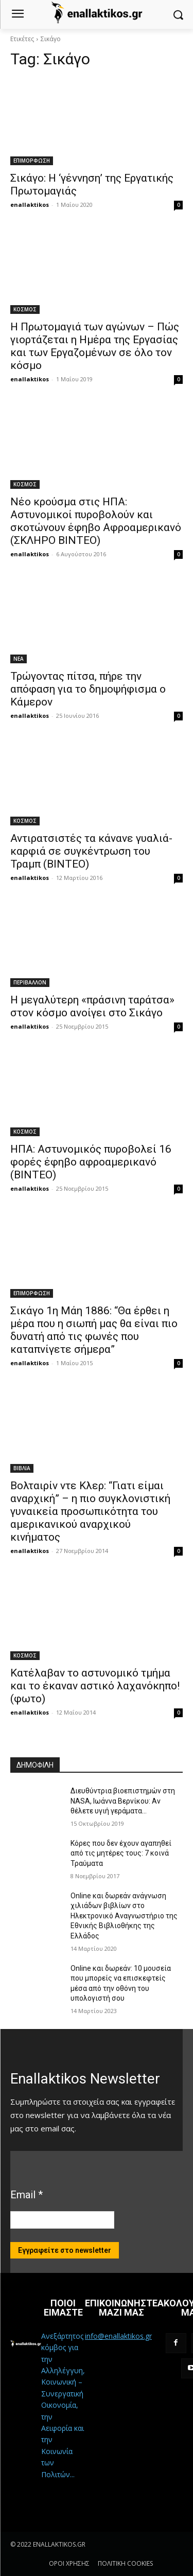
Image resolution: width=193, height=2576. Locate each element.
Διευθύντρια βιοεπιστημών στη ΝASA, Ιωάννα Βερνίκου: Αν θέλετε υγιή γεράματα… (123, 1801)
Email (26, 2195)
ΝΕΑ (18, 658)
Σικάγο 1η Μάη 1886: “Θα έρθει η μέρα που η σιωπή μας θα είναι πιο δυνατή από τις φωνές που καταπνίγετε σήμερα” (94, 1329)
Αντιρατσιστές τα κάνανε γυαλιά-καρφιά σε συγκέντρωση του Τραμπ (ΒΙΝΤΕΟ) (91, 851)
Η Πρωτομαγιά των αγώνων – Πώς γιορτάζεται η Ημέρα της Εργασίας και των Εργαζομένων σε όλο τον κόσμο (94, 346)
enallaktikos (29, 204)
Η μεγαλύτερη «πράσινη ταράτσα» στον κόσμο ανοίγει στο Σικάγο (92, 1006)
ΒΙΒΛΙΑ (21, 1468)
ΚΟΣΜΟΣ (25, 309)
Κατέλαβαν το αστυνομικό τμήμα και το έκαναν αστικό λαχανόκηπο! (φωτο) (95, 1686)
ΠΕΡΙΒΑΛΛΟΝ (29, 982)
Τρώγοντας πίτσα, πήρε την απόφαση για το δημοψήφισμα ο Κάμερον (88, 689)
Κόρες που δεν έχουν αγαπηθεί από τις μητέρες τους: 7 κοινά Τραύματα (121, 1853)
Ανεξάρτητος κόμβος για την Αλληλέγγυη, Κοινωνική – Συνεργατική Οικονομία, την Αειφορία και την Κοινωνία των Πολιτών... (63, 2405)
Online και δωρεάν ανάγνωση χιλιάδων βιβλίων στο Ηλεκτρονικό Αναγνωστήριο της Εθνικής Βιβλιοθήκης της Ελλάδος (124, 1916)
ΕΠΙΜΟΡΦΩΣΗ (31, 160)
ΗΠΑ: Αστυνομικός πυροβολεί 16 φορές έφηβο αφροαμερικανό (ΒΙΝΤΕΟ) (90, 1162)
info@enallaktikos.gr (118, 2336)
